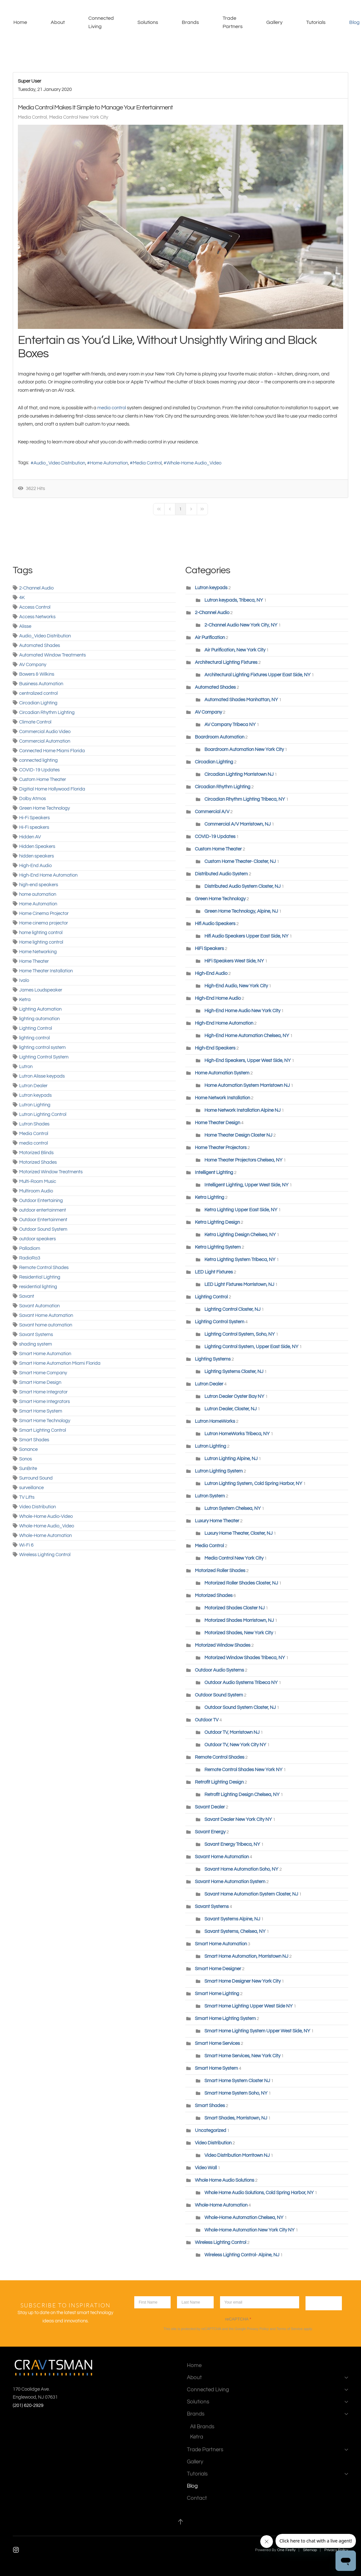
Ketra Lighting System (218, 1247)
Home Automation (109, 463)
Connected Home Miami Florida (52, 750)
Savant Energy (210, 1832)
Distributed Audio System (221, 874)
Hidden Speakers (37, 846)
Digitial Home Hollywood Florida (52, 789)
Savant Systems (36, 1334)
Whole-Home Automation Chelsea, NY (244, 2217)
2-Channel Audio (36, 588)
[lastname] (195, 2302)
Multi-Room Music (37, 1181)
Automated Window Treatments (52, 655)
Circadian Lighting (38, 703)
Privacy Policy (258, 2329)
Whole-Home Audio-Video (46, 1516)
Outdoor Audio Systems (219, 1670)
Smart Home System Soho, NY (236, 2093)
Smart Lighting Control (42, 1430)
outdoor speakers (37, 1238)
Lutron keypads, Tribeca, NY (233, 600)
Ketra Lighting (209, 1197)
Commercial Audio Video (44, 731)
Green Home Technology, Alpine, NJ (241, 911)
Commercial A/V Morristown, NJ (237, 824)
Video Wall (206, 2167)
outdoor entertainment (42, 1210)
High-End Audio (35, 865)
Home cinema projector (43, 923)
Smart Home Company (43, 1372)
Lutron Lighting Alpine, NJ (231, 1458)
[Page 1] (180, 509)
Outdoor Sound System (43, 1229)
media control (111, 407)
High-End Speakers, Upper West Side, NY (247, 1060)
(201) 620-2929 (28, 2405)
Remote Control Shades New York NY (243, 1769)
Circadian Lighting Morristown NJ (239, 774)
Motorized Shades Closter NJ (234, 1608)
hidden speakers (36, 856)
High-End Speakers (215, 1048)
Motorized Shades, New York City (238, 1632)
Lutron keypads (35, 1095)
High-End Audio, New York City (236, 986)
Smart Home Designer (218, 1968)
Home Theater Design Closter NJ (238, 1135)
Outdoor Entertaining (41, 1200)
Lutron (26, 1066)
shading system (35, 1344)
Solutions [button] (147, 22)
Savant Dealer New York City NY (238, 1819)
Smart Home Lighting (217, 1993)
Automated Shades (39, 645)
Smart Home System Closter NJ (237, 2080)
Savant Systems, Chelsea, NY (235, 1931)
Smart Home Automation (45, 1353)
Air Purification (210, 637)
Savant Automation (39, 1305)
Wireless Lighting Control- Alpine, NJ (241, 2255)
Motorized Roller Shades (220, 1570)
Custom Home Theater (42, 779)
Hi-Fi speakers (34, 827)
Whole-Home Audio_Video (193, 463)
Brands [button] (190, 22)
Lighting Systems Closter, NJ (233, 1371)
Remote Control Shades (44, 1267)
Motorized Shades (38, 1162)
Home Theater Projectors (221, 1147)
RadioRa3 (29, 1258)
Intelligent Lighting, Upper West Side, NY (246, 1185)
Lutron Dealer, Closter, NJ (230, 1409)
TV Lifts (26, 1497)
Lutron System (210, 1496)
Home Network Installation (223, 1097)
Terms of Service (289, 2329)
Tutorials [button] (316, 22)
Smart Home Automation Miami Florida (59, 1363)
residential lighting (38, 1286)
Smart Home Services (217, 2043)
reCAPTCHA (238, 2319)
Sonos (25, 1459)
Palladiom (29, 1248)
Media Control (32, 117)
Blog (192, 2486)
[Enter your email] (259, 2302)
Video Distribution (37, 1506)
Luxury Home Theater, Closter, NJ (238, 1533)
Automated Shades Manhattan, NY (241, 699)
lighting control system (42, 1047)
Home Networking (38, 951)
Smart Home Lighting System (225, 2018)
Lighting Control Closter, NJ (232, 1309)
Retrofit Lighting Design (219, 1782)
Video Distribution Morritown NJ (237, 2155)
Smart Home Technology (44, 1420)
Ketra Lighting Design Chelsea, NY (240, 1234)
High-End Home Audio (218, 998)
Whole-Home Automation (45, 1535)
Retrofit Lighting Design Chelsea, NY (242, 1794)
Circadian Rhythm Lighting (47, 712)
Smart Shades (34, 1439)
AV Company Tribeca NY (230, 724)
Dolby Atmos (32, 798)
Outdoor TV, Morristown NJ (232, 1732)
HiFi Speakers (209, 948)
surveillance (31, 1487)
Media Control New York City (78, 117)
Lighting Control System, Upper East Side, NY (251, 1346)
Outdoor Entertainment (43, 1219)
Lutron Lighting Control (42, 1114)
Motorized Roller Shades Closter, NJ (241, 1583)
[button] (180, 2521)
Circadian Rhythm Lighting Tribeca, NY (245, 799)
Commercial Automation (44, 741)
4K (22, 597)
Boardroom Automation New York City (244, 749)
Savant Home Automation (46, 1315)
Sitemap (310, 2550)
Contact (197, 2498)
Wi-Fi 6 (26, 1545)
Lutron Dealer (33, 1085)
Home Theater (34, 961)
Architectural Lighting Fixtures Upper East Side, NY (257, 674)
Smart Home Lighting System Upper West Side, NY (257, 2031)
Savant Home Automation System (230, 1881)
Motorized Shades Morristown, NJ (239, 1620)
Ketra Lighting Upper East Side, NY (240, 1209)
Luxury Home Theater (217, 1520)
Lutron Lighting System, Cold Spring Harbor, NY (253, 1483)
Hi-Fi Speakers (34, 817)
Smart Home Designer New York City (242, 1981)
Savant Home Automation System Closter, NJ (251, 1894)
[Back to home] (7, 22)
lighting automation (39, 1018)
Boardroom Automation (220, 737)
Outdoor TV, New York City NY (235, 1744)
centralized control (38, 693)
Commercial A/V (212, 811)
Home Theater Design (218, 1122)
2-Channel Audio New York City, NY (240, 625)
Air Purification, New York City (234, 650)
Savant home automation (45, 1325)
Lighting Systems (213, 1359)
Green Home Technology (44, 808)
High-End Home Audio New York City (242, 1010)
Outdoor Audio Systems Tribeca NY (241, 1682)
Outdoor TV (206, 1720)
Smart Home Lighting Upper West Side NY (248, 2006)
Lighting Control (35, 1028)
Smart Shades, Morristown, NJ (235, 2118)
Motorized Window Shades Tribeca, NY (244, 1657)
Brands (267, 2413)
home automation (37, 894)
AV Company (32, 664)
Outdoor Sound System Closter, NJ (240, 1707)
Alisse (25, 626)
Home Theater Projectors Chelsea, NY (243, 1160)
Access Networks (37, 616)
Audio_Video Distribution (59, 463)
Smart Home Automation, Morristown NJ (246, 1956)
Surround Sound (36, 1478)
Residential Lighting (39, 1277)
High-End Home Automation (48, 875)
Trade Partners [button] (233, 22)
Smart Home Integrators (44, 1401)
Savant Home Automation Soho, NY (241, 1869)
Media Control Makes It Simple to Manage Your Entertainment (95, 107)
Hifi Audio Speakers (215, 923)
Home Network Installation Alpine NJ (242, 1110)
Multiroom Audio (36, 1191)
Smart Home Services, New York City (242, 2055)
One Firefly (286, 2550)
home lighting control (41, 932)
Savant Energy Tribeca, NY (232, 1844)
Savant (26, 1296)
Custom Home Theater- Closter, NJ (240, 861)
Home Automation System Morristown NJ (247, 1085)
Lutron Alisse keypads (42, 1076)
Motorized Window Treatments (51, 1171)
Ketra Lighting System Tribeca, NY (240, 1259)
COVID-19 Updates (39, 770)
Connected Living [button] (101, 22)
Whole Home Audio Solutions (224, 2180)
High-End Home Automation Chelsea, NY (246, 1035)
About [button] (58, 22)
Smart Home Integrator (43, 1392)
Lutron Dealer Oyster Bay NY (234, 1396)
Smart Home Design (40, 1382)
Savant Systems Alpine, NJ (232, 1919)
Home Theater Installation (46, 971)
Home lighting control (41, 942)
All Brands (202, 2426)
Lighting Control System (44, 1057)
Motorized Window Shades (222, 1645)
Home (20, 22)
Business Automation (41, 683)
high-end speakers (38, 884)
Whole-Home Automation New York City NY (249, 2230)
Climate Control (35, 722)
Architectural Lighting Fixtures (226, 662)
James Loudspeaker (40, 990)
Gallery (274, 22)
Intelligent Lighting (214, 1172)
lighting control (34, 1038)
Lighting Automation (40, 1009)
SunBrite (28, 1468)
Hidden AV (30, 837)
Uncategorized (210, 2130)
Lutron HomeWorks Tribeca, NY (237, 1433)
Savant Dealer (210, 1807)
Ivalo (24, 980)
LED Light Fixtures (214, 1272)
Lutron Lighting (34, 1104)
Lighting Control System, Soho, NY (239, 1334)
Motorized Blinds (36, 1152)
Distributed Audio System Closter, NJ (242, 886)
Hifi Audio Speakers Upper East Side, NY (246, 936)
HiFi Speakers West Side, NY (234, 961)
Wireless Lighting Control (44, 1554)
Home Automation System (222, 1073)
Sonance (28, 1449)
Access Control (34, 607)
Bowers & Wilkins (36, 674)
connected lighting (38, 760)
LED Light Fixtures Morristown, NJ (239, 1284)
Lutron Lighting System (219, 1471)
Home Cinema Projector (44, 913)
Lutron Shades (34, 1124)
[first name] (152, 2302)
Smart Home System (40, 1411)
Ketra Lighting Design (217, 1222)
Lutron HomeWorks (215, 1421)
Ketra (25, 999)
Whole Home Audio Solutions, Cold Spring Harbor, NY (259, 2192)
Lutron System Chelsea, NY (232, 1508)
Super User (29, 81)
